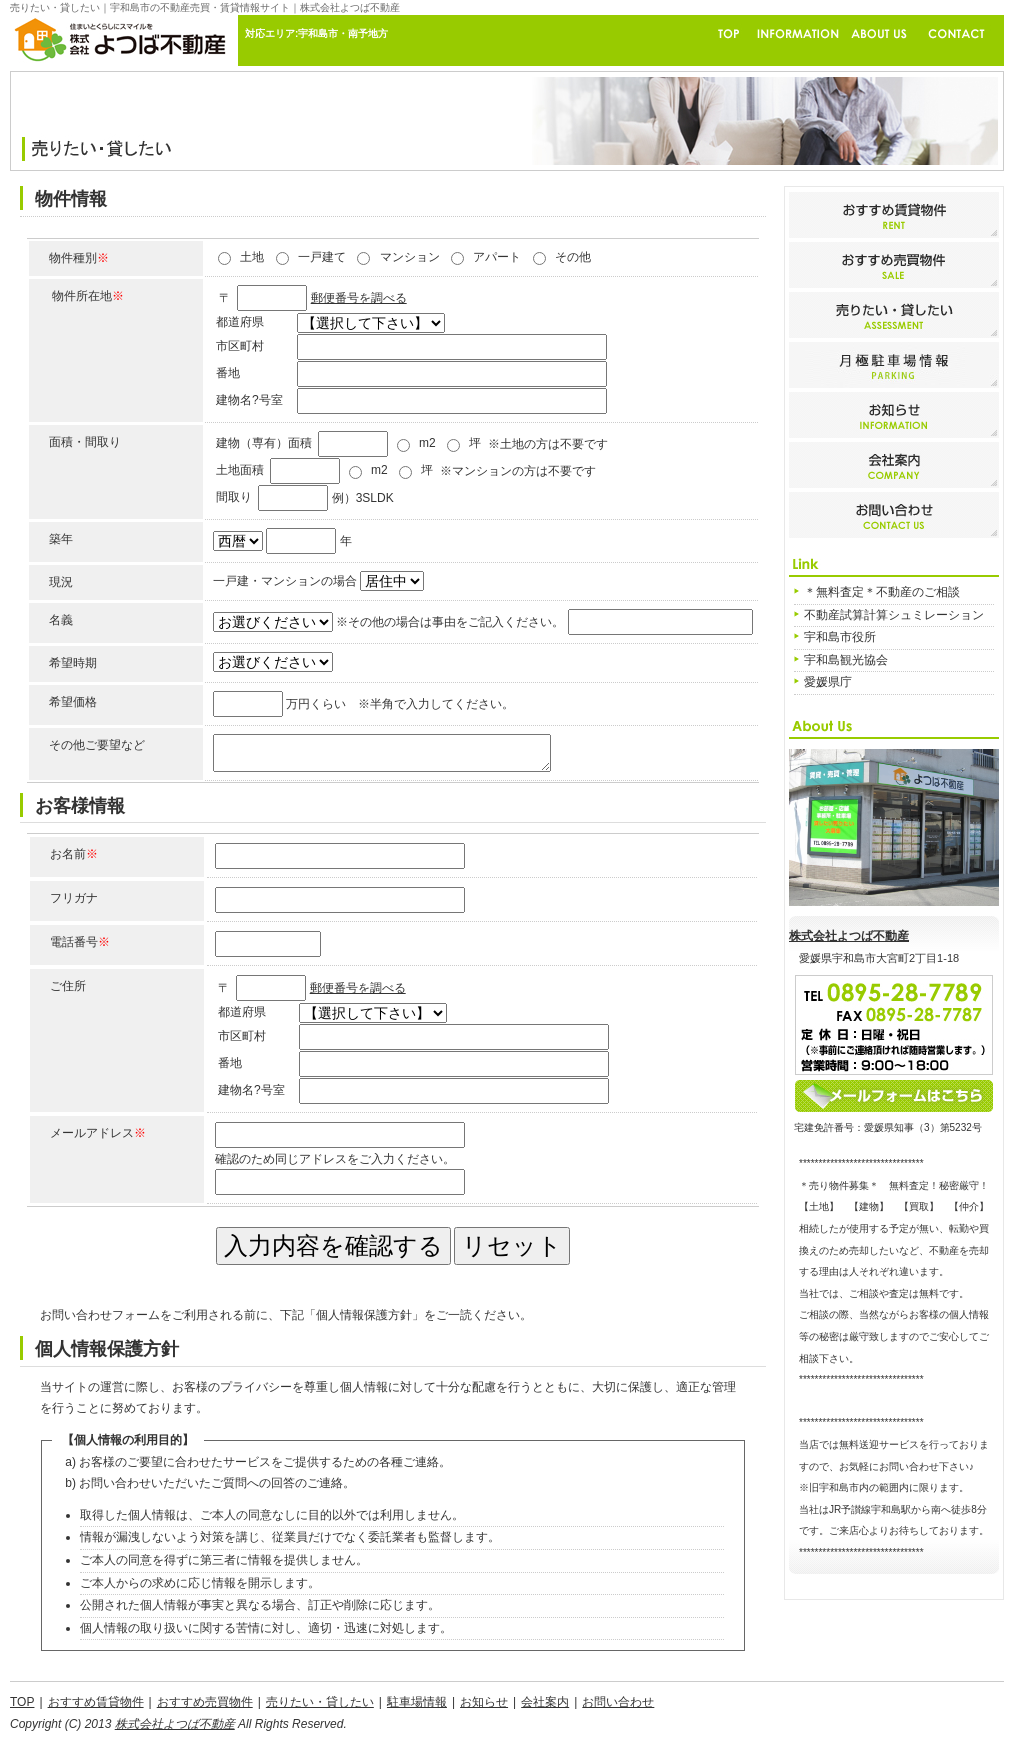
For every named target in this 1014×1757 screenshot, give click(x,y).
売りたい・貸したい (320, 1702)
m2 (427, 443)
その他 (573, 257)
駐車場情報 (417, 1702)
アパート (497, 257)
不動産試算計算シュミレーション (894, 615)
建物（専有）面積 (264, 443)
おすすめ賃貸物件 (96, 1702)
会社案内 (545, 1702)
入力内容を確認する (333, 1245)
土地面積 (240, 470)
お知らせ (484, 1702)
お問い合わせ (618, 1702)
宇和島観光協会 (846, 660)
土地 (252, 257)
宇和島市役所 (840, 637)
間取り (234, 497)
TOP (22, 1702)
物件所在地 (88, 296)
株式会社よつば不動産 (849, 936)
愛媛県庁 (828, 682)
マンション (410, 257)
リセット (512, 1245)
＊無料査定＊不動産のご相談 (882, 592)
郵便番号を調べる (359, 298)
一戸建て (322, 257)
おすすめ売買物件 (205, 1702)
